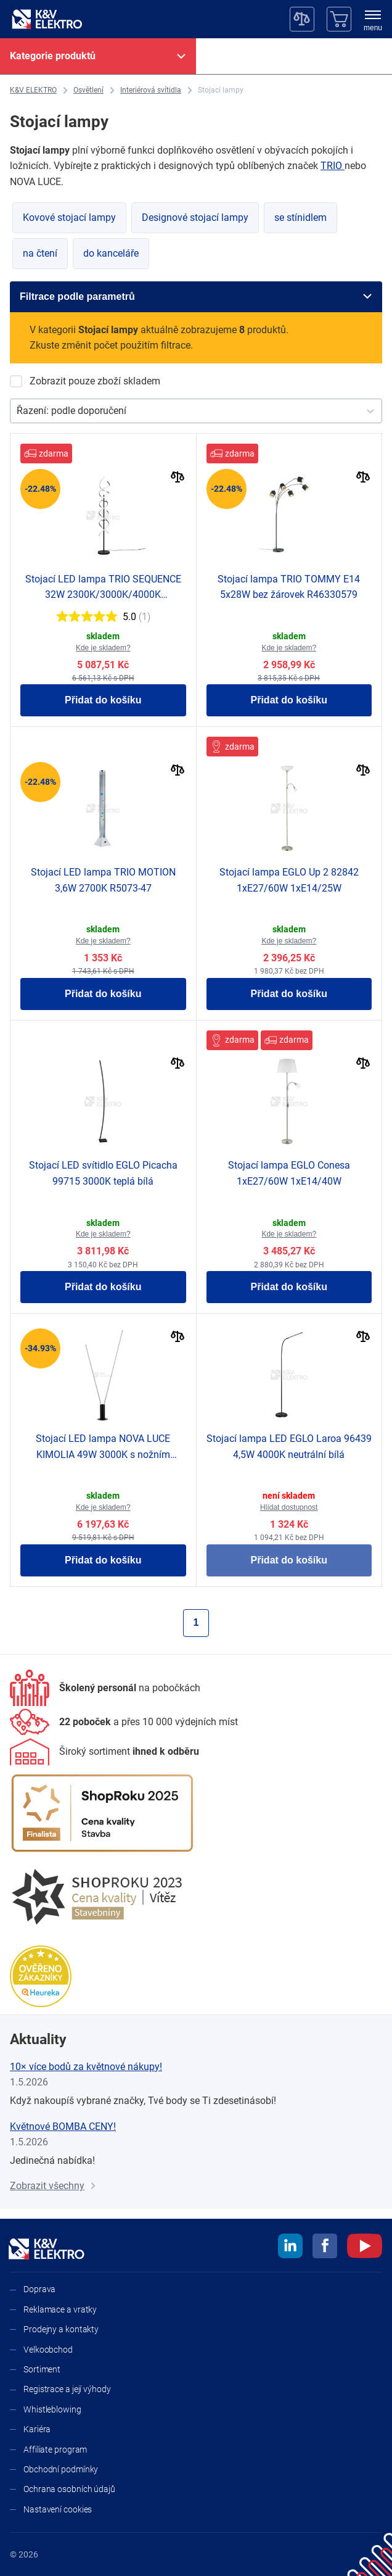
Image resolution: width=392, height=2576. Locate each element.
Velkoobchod (48, 2349)
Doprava (39, 2289)
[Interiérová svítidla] (150, 90)
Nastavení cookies (57, 2509)
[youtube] (364, 2248)
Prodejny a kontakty (61, 2329)
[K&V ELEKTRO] (47, 19)
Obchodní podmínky (60, 2469)
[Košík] (339, 19)
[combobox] (18, 411)
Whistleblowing (52, 2409)
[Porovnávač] (302, 19)
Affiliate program (55, 2449)
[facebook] (324, 2248)
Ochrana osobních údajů (69, 2489)
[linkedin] (290, 2248)
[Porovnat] (177, 478)
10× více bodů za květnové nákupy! (86, 2067)
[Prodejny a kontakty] (124, 1721)
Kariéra (37, 2429)
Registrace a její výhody (67, 2389)
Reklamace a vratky (60, 2309)
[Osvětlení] (88, 90)
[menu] (373, 21)
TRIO (333, 166)
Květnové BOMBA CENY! (63, 2126)
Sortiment (41, 2369)
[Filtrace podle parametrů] (196, 296)
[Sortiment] (104, 1751)
